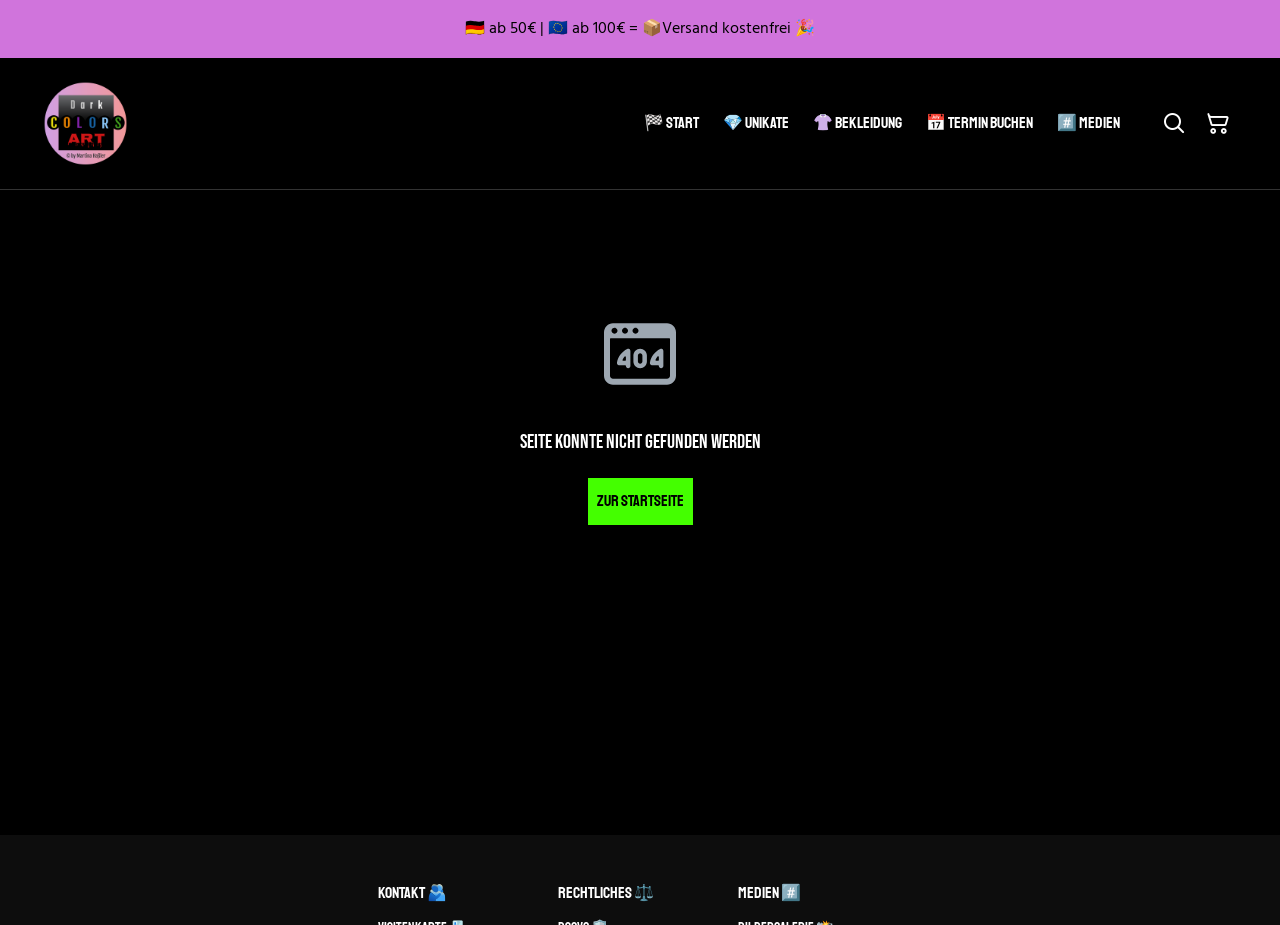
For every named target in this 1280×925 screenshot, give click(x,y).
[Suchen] (1174, 124)
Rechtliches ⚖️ (606, 893)
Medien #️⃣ (769, 893)
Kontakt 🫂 (412, 893)
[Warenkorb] (1218, 124)
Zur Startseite (640, 501)
